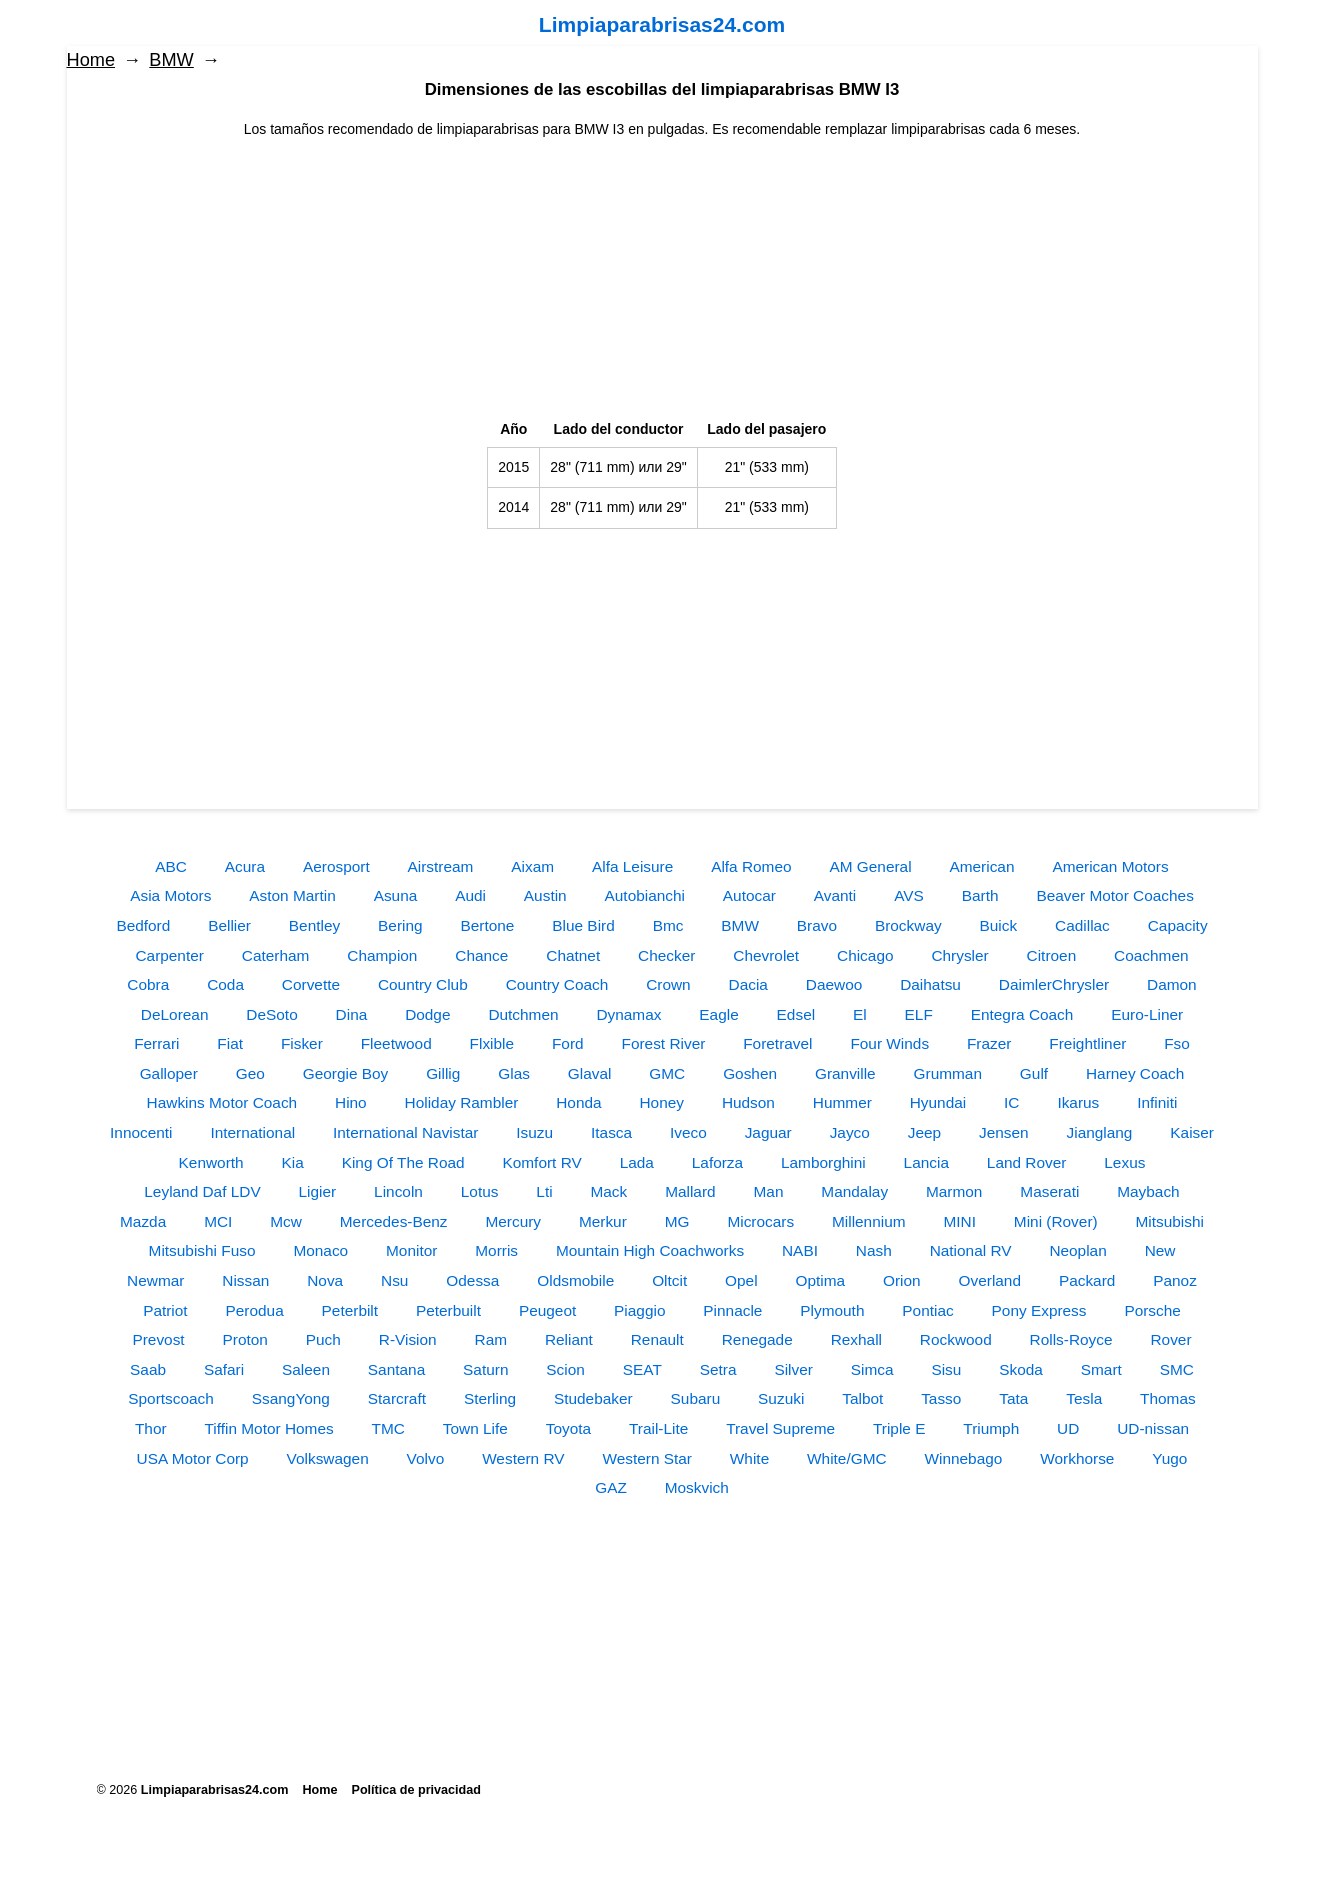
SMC (1177, 1369)
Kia (293, 1162)
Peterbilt (350, 1310)
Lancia (926, 1162)
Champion (382, 955)
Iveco (688, 1132)
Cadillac (1082, 925)
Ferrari (156, 1043)
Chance (481, 955)
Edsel (796, 1014)
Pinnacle (732, 1310)
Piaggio (639, 1310)
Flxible (492, 1043)
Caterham (276, 955)
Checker (666, 955)
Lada (637, 1162)
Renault (657, 1339)
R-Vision (408, 1339)
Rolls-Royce (1071, 1339)
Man (769, 1191)
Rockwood (956, 1339)
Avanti (835, 895)
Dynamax (628, 1014)
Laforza (717, 1162)
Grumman (948, 1073)
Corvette (311, 984)
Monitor (411, 1250)
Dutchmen (523, 1014)
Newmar (155, 1280)
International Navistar (405, 1132)
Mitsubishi (1170, 1221)
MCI (218, 1221)
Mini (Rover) (1056, 1221)
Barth (980, 895)
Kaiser (1192, 1132)
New (1160, 1250)
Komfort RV (541, 1162)
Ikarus (1078, 1102)
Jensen (1004, 1132)
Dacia (748, 984)
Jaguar (768, 1132)
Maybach (1148, 1191)
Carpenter (169, 955)
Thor (151, 1428)
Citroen (1052, 955)
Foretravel (777, 1043)
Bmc (668, 925)
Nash (874, 1250)
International (252, 1132)
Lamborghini (823, 1162)
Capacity (1178, 925)
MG (677, 1221)
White (749, 1458)
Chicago (865, 955)
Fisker (302, 1043)
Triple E (899, 1428)
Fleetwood (396, 1043)
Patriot (165, 1310)
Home (91, 60)
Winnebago (964, 1458)
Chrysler (959, 955)
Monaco (320, 1250)
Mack (608, 1191)
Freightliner (1087, 1043)
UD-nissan (1153, 1428)
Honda (578, 1102)
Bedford (143, 925)
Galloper (169, 1073)
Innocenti (141, 1132)
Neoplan (1077, 1250)
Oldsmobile (575, 1280)
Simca (872, 1369)
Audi (470, 895)
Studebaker (593, 1398)
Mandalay (854, 1191)
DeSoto (271, 1014)
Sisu (946, 1369)
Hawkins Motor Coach (222, 1102)
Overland (990, 1280)
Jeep (924, 1132)
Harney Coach (1135, 1073)
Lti (544, 1191)
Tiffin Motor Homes (269, 1428)
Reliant (569, 1339)
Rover (1170, 1339)
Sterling (490, 1398)
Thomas (1168, 1398)
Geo (250, 1073)
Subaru (696, 1398)
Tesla (1084, 1398)
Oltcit (669, 1280)
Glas (514, 1073)
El (860, 1014)
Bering (400, 925)
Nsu (394, 1280)
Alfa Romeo (751, 866)
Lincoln (398, 1191)
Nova (325, 1280)
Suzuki (781, 1398)
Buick (999, 925)
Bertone (487, 925)
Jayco (850, 1132)
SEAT (642, 1369)
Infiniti (1157, 1102)
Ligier (318, 1191)
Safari (224, 1369)
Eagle (718, 1014)
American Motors (1110, 866)
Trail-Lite (658, 1428)
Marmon (954, 1191)
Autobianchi (645, 895)
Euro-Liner (1147, 1014)
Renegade (757, 1339)
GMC (667, 1073)
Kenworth (211, 1162)
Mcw (286, 1221)
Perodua (255, 1310)
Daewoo (834, 984)
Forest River (664, 1043)
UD (1068, 1428)
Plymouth (832, 1310)
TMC (388, 1428)
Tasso (941, 1398)
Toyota (568, 1428)
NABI (800, 1250)
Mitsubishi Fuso (202, 1250)
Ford (568, 1043)
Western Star (647, 1458)
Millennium (869, 1221)
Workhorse (1077, 1458)
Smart (1101, 1369)
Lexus (1124, 1162)
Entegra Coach (1022, 1014)
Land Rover (1027, 1162)
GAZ (611, 1487)
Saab (148, 1369)
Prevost (158, 1339)
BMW (171, 60)
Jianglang (1100, 1132)
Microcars (760, 1221)
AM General (870, 866)
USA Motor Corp (193, 1458)
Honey (661, 1102)
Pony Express (1039, 1310)
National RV (971, 1250)
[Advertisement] (662, 280)
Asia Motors (170, 895)
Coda (225, 984)
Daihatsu (930, 984)
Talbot (862, 1398)
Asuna (396, 895)
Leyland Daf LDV (202, 1191)
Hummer (842, 1102)
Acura (245, 866)
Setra (718, 1369)
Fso (1177, 1043)
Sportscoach (171, 1398)
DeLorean (175, 1014)
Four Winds (889, 1043)
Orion (902, 1280)
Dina (352, 1014)
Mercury (513, 1221)
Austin (545, 895)
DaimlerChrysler (1054, 984)
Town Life (475, 1428)
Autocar (749, 895)
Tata (1013, 1398)
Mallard (690, 1191)
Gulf (1034, 1073)
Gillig (443, 1073)
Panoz (1175, 1280)
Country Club (423, 984)
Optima (821, 1280)
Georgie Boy (346, 1073)
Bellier (229, 925)
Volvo (426, 1458)
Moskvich (697, 1487)
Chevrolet (766, 955)
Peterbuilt (448, 1310)
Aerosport (336, 866)
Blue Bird (583, 925)
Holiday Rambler (462, 1102)
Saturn (485, 1369)
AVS (909, 895)
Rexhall (856, 1339)
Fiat (230, 1043)
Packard (1087, 1280)
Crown (668, 984)
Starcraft (397, 1398)
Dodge (427, 1014)
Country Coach (557, 984)
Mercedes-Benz (394, 1221)
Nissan (245, 1280)
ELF (919, 1014)
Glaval (590, 1073)
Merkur (603, 1221)
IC (1011, 1102)
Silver (793, 1369)
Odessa (472, 1280)
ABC (171, 866)
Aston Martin (292, 895)
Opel (741, 1280)
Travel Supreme (780, 1428)
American (981, 866)
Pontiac (927, 1310)
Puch (323, 1339)
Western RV (523, 1458)
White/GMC (847, 1458)
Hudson (748, 1102)
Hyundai (938, 1102)
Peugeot (547, 1310)
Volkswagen (328, 1458)
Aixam (532, 866)
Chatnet (573, 955)
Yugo (1169, 1458)
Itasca (611, 1132)
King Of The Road (403, 1162)
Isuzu (534, 1132)
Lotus (480, 1191)
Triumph (991, 1428)
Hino (351, 1102)
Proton (245, 1339)
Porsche (1152, 1310)
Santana (396, 1369)
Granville (845, 1073)
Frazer (989, 1043)
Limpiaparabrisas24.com (662, 24)
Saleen (306, 1369)
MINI (959, 1221)
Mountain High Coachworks (650, 1250)
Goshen (750, 1073)
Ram (491, 1339)
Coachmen (1151, 955)
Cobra (148, 984)
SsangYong (291, 1398)
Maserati (1049, 1191)
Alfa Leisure (632, 866)
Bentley (314, 925)
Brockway (908, 925)
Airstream (441, 866)
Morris (496, 1250)
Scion (565, 1369)
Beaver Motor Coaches (1114, 895)
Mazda (143, 1221)
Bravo (817, 925)
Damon (1172, 984)
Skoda (1021, 1369)
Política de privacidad (416, 1790)
